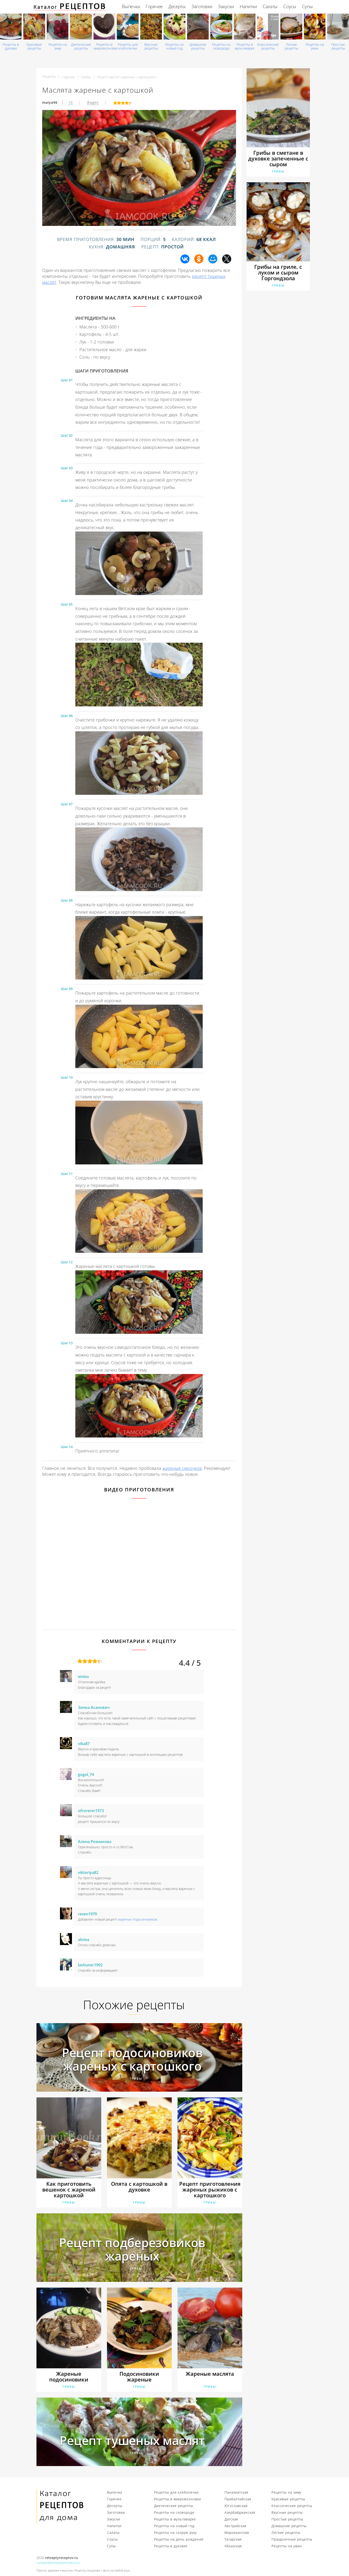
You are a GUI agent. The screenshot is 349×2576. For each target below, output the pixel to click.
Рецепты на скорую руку (175, 2532)
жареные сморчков (182, 1468)
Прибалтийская (238, 2499)
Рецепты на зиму (57, 46)
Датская (231, 2519)
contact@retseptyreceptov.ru (58, 2562)
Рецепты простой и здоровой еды (70, 6)
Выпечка (131, 6)
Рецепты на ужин (315, 46)
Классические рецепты (268, 46)
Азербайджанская (240, 2512)
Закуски (226, 6)
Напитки (248, 6)
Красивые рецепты (34, 46)
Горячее (154, 6)
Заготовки (201, 6)
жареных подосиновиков (137, 1919)
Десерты (177, 6)
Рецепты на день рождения (178, 2539)
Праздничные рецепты (292, 2539)
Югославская (236, 2505)
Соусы (289, 6)
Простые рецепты (338, 46)
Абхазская (233, 2546)
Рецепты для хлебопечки (128, 46)
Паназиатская (236, 2492)
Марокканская (237, 2532)
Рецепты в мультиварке (244, 46)
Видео (93, 102)
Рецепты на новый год (174, 46)
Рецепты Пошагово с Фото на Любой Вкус (60, 2506)
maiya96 (50, 102)
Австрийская (235, 2526)
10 (70, 102)
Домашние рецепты (197, 46)
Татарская (233, 2539)
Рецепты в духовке (11, 46)
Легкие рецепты (291, 46)
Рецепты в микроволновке (104, 46)
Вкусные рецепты (151, 46)
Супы (307, 6)
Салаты (270, 6)
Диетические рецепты (81, 46)
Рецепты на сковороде (221, 46)
